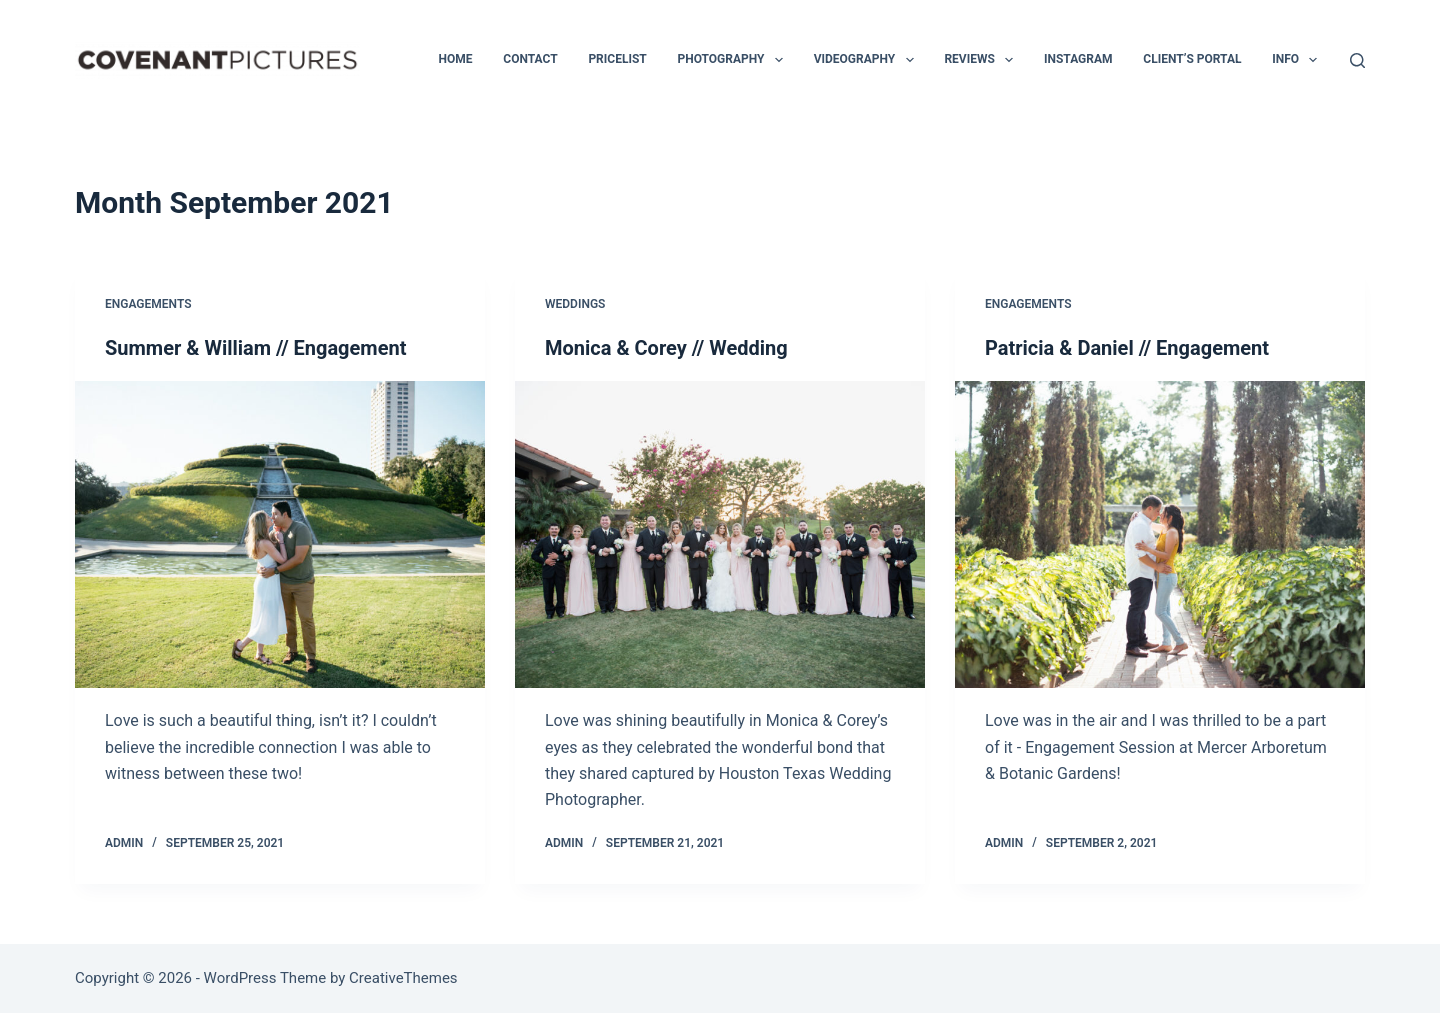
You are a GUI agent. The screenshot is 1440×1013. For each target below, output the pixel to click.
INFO (1298, 60)
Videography (868, 60)
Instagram (1078, 59)
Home (456, 59)
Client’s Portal (1192, 59)
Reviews (982, 60)
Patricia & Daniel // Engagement (1127, 348)
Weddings (575, 304)
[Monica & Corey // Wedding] (720, 535)
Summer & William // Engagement (255, 348)
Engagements (148, 304)
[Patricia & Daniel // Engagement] (1160, 535)
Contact (530, 59)
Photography (733, 60)
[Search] (1357, 60)
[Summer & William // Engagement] (280, 535)
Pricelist (617, 59)
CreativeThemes (403, 978)
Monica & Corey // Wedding (666, 348)
